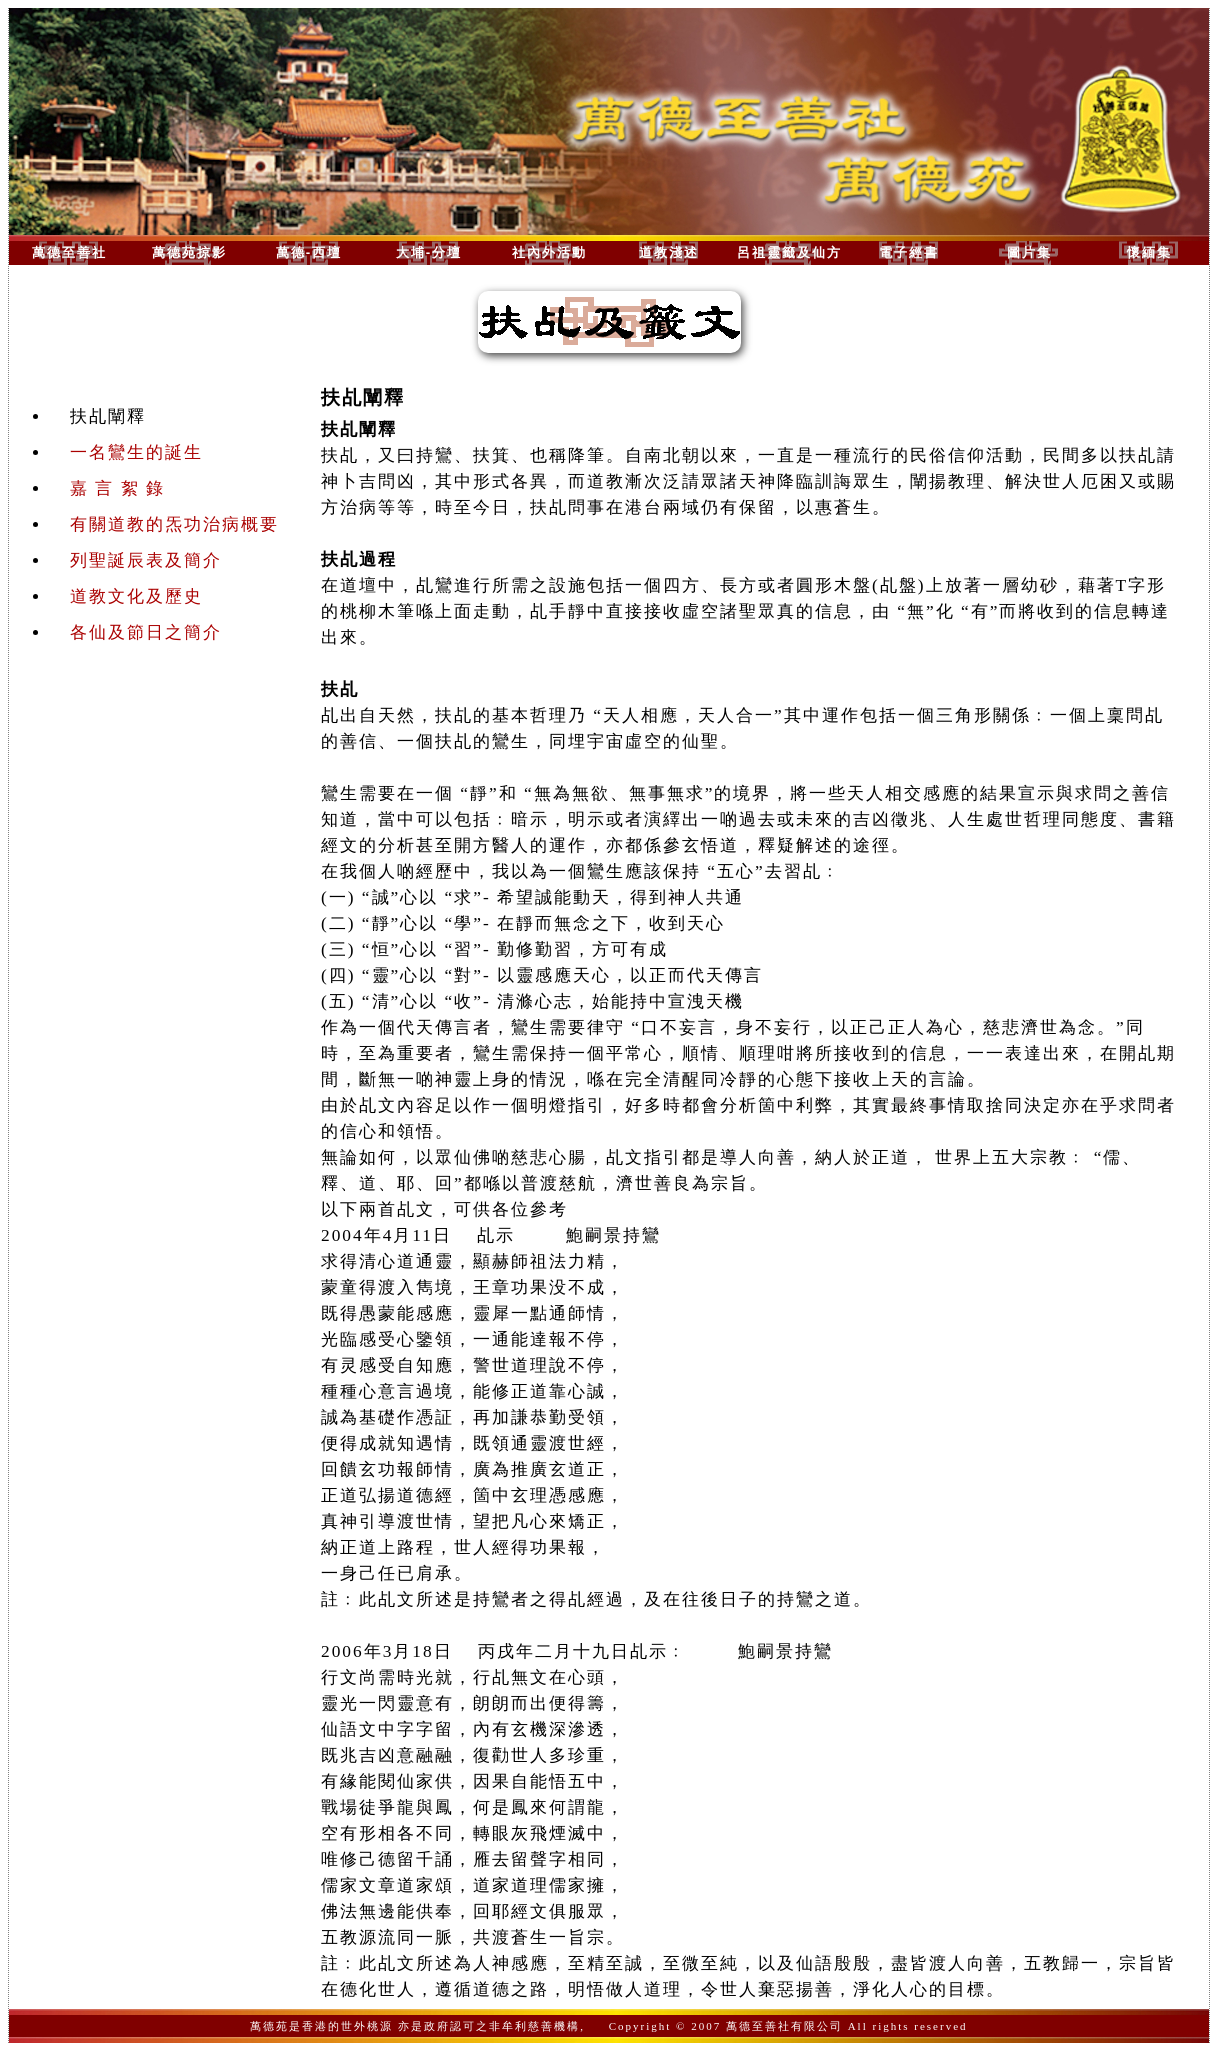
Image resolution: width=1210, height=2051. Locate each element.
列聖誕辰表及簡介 (146, 560)
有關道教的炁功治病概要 (174, 524)
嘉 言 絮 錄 (117, 488)
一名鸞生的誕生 (136, 452)
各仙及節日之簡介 (146, 632)
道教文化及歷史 (136, 596)
